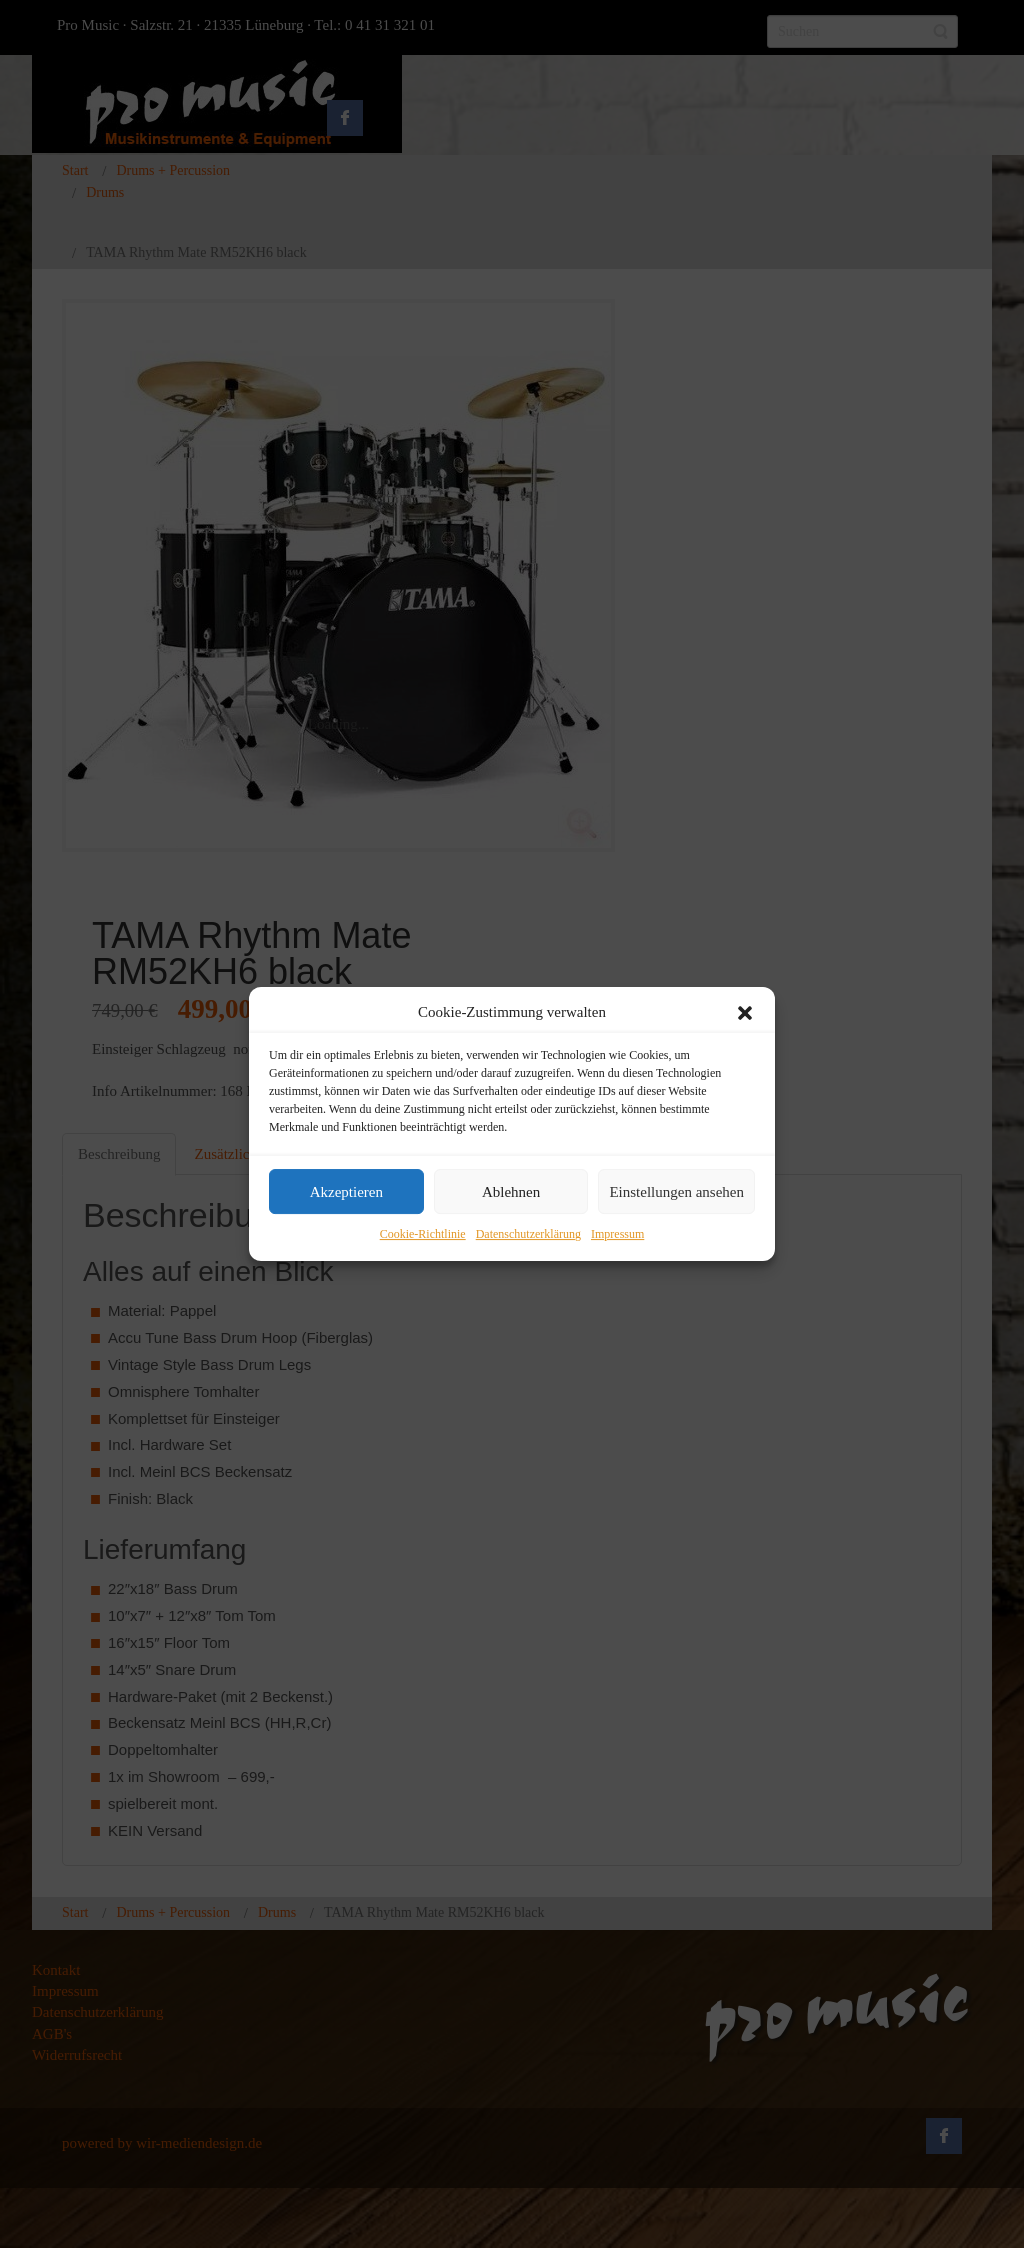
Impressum (617, 1235)
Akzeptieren (346, 1192)
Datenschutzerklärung (528, 1235)
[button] (745, 1013)
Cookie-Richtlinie (423, 1235)
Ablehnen (511, 1192)
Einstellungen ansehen (676, 1192)
